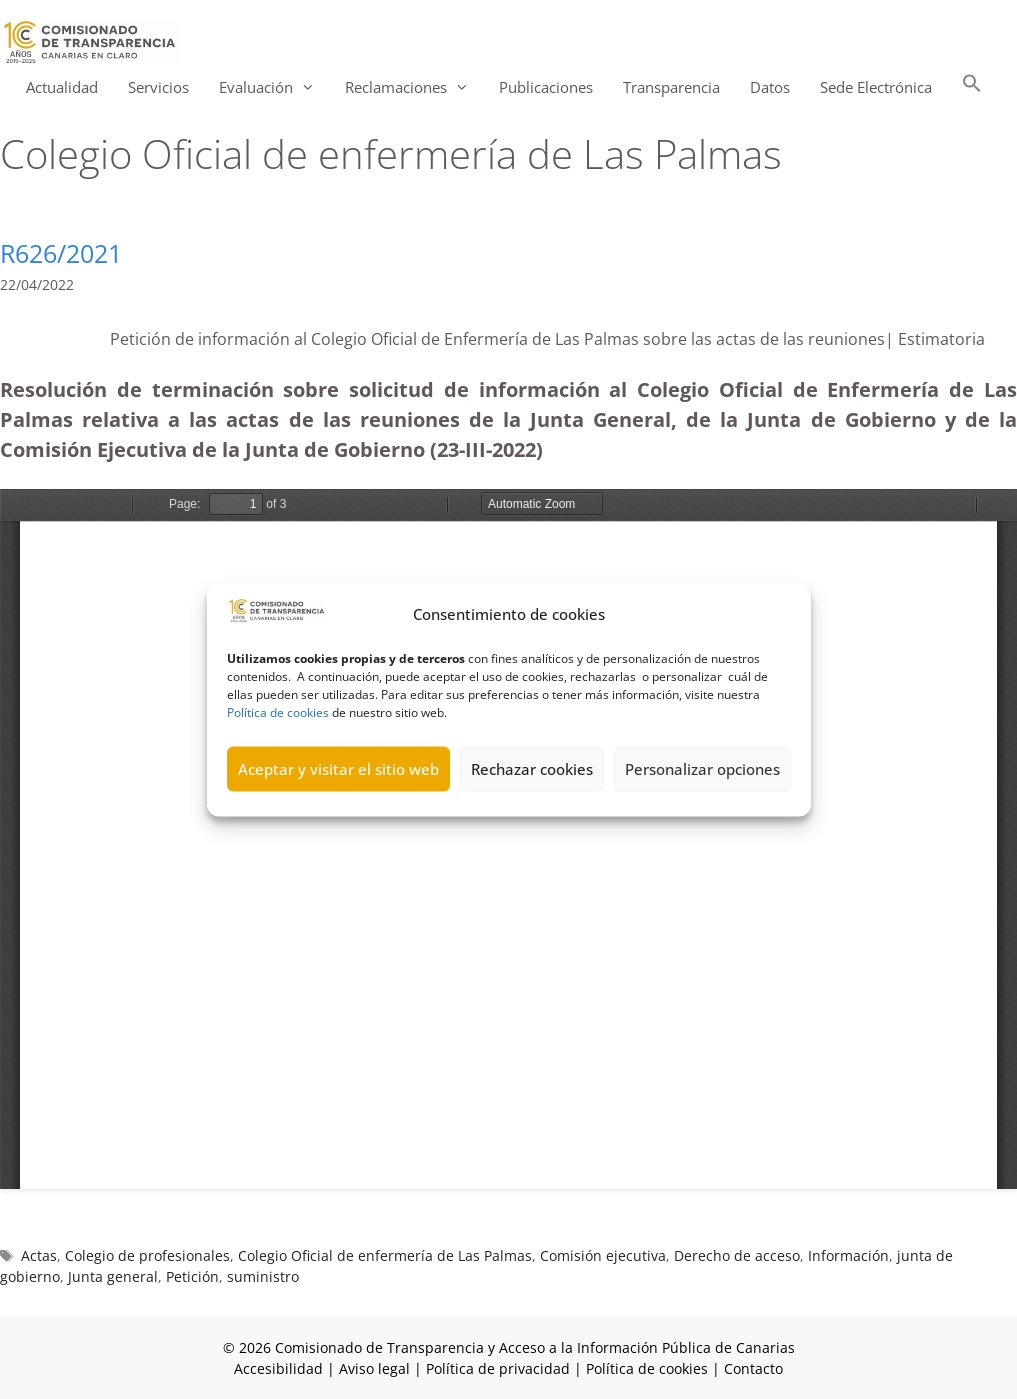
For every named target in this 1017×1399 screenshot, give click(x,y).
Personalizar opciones (702, 769)
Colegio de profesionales (147, 1255)
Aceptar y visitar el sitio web (338, 769)
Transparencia (671, 87)
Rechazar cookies (532, 769)
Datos (770, 87)
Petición (192, 1276)
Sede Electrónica (876, 87)
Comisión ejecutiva (603, 1255)
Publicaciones (546, 87)
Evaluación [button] (274, 87)
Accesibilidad (280, 1368)
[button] (972, 87)
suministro (263, 1276)
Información (848, 1255)
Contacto (753, 1368)
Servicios (158, 87)
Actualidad (62, 87)
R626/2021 (61, 253)
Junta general (113, 1276)
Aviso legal (374, 1368)
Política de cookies (278, 711)
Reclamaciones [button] (414, 87)
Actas (39, 1255)
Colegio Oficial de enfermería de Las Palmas (385, 1255)
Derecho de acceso (737, 1255)
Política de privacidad (498, 1368)
